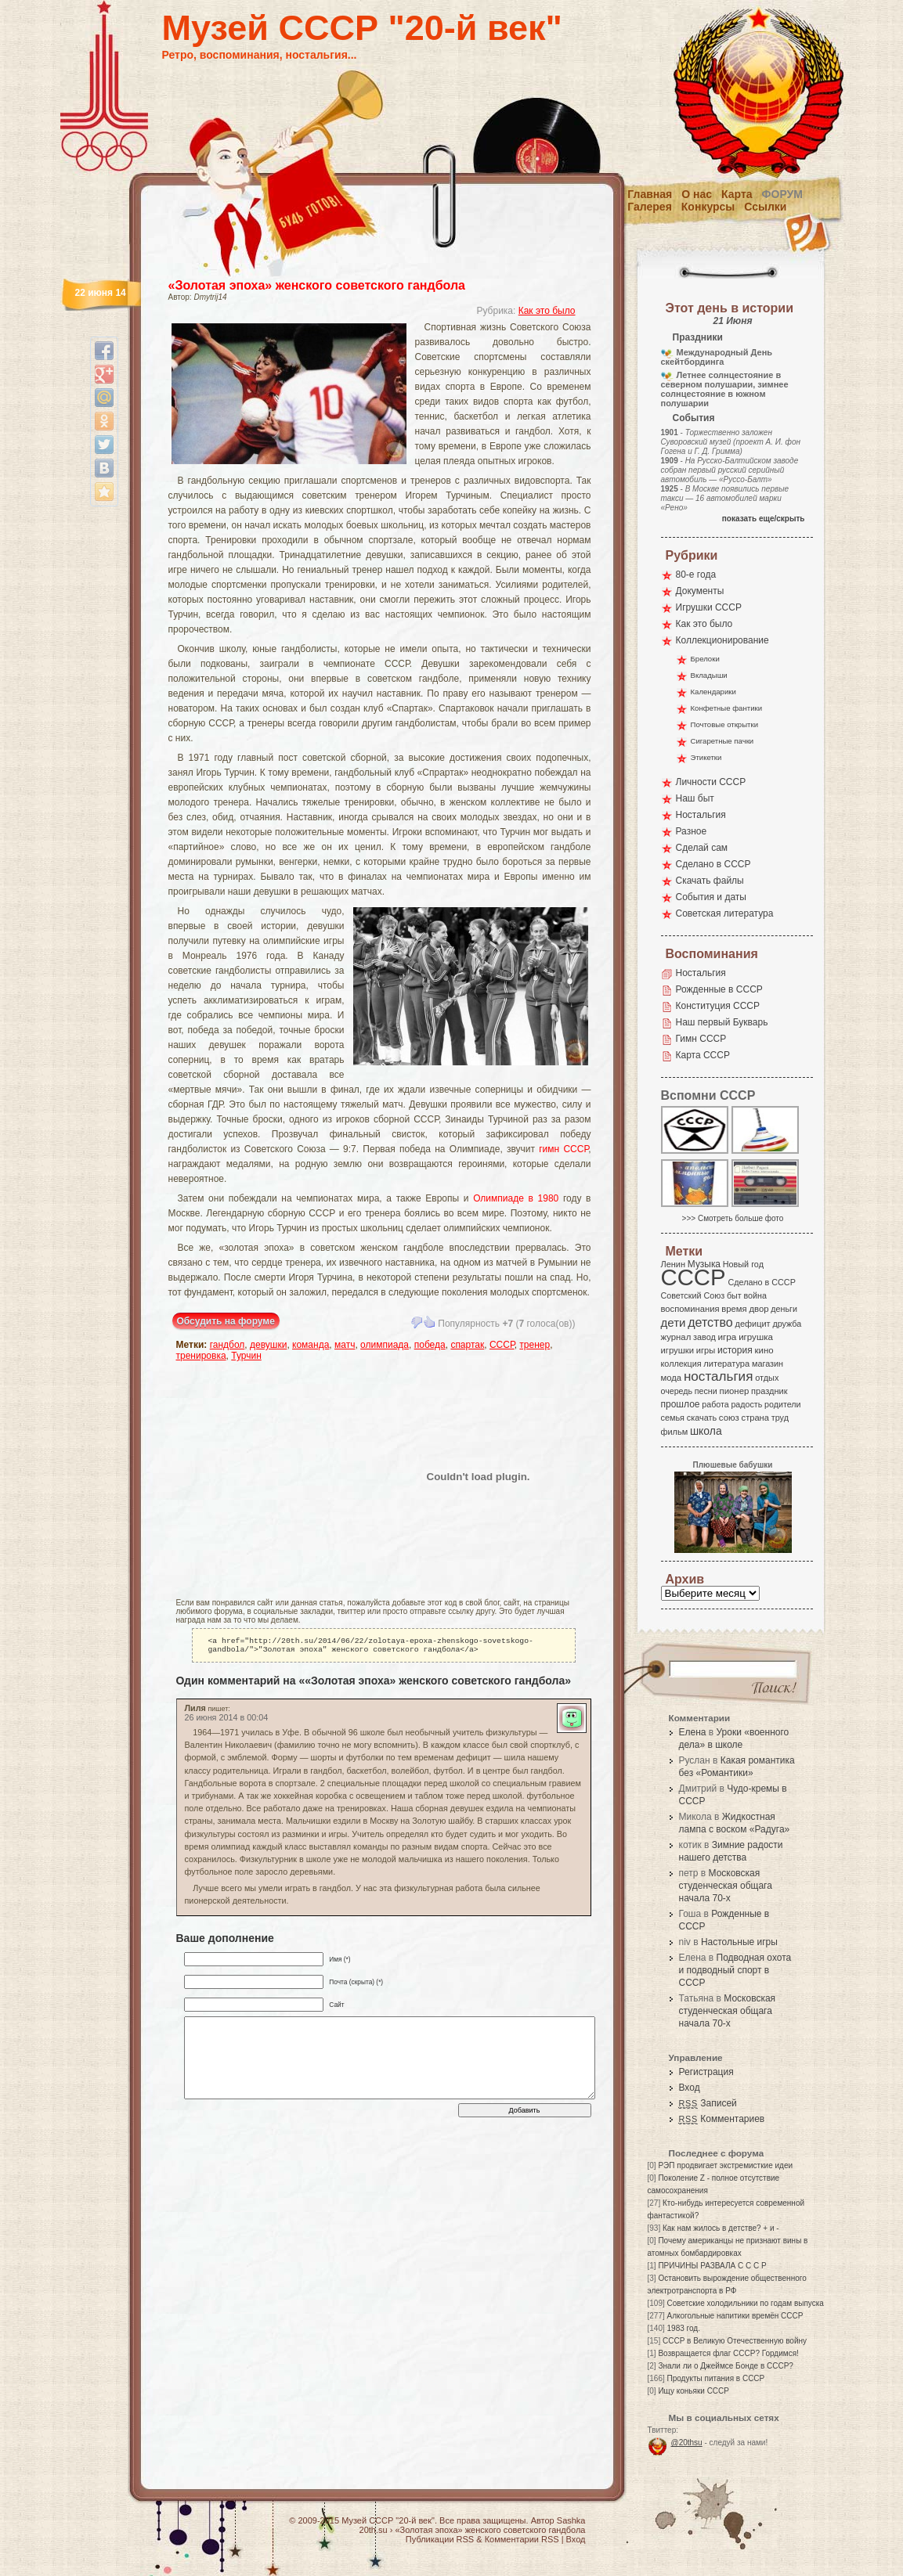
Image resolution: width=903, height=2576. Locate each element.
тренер (534, 1344)
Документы (700, 590)
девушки (268, 1344)
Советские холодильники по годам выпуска (745, 2303)
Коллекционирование (722, 640)
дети (673, 1322)
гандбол (227, 1344)
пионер (734, 1391)
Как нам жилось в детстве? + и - (721, 2228)
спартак (467, 1344)
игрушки (678, 1350)
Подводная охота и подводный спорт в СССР (735, 1970)
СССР (502, 1344)
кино (763, 1350)
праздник (769, 1391)
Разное (691, 831)
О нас (696, 194)
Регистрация (706, 2071)
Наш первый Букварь (722, 1022)
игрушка (756, 1337)
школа (706, 1431)
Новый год (743, 1264)
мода (671, 1377)
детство (710, 1322)
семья (672, 1417)
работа (715, 1404)
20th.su (373, 2530)
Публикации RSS (440, 2539)
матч (344, 1344)
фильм (674, 1431)
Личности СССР (711, 781)
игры (705, 1350)
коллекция (681, 1363)
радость (746, 1404)
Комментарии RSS (522, 2539)
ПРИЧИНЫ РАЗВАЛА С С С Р (712, 2265)
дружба (786, 1323)
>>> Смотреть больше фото (733, 1218)
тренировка (201, 1355)
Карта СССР (703, 1055)
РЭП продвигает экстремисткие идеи (725, 2165)
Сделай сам (702, 847)
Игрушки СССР (709, 607)
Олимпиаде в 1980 (515, 1198)
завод (704, 1337)
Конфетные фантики (727, 708)
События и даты (711, 897)
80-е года (696, 574)
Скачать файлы (710, 880)
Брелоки (705, 658)
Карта (737, 194)
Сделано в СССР (713, 864)
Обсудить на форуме (226, 1321)
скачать (702, 1417)
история (735, 1350)
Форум (782, 194)
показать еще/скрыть (763, 518)
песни (706, 1391)
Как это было (547, 310)
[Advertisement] (268, 1476)
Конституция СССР (718, 1005)
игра (727, 1336)
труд (780, 1417)
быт (734, 1295)
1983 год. (683, 2328)
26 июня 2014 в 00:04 (227, 1720)
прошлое (680, 1404)
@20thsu (687, 2442)
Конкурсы (708, 206)
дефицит (753, 1323)
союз (729, 1417)
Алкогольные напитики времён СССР (735, 2315)
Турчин (246, 1355)
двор (758, 1308)
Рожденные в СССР (719, 989)
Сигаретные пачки (722, 741)
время (733, 1308)
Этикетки (706, 757)
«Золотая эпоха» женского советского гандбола (316, 285)
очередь (677, 1391)
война (754, 1295)
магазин (767, 1363)
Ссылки (765, 206)
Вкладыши (709, 675)
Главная (649, 194)
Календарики (713, 691)
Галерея (649, 206)
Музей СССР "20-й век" (362, 28)
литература (726, 1363)
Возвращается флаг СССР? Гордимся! (728, 2353)
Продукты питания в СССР (716, 2378)
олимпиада (384, 1344)
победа (430, 1344)
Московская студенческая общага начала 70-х (725, 1886)
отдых (766, 1377)
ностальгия (718, 1376)
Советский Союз (693, 1295)
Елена (692, 1732)
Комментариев (722, 2118)
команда (310, 1344)
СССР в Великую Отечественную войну (735, 2340)
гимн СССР (563, 1149)
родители (782, 1404)
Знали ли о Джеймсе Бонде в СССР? (725, 2366)
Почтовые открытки (725, 724)
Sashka (571, 2520)
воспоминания (690, 1308)
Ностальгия (701, 814)
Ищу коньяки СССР (693, 2391)
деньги (784, 1308)
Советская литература (725, 913)
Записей (708, 2103)
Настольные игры (739, 1942)
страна (755, 1417)
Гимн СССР (701, 1038)
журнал (676, 1337)
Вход (689, 2087)
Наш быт (695, 798)
